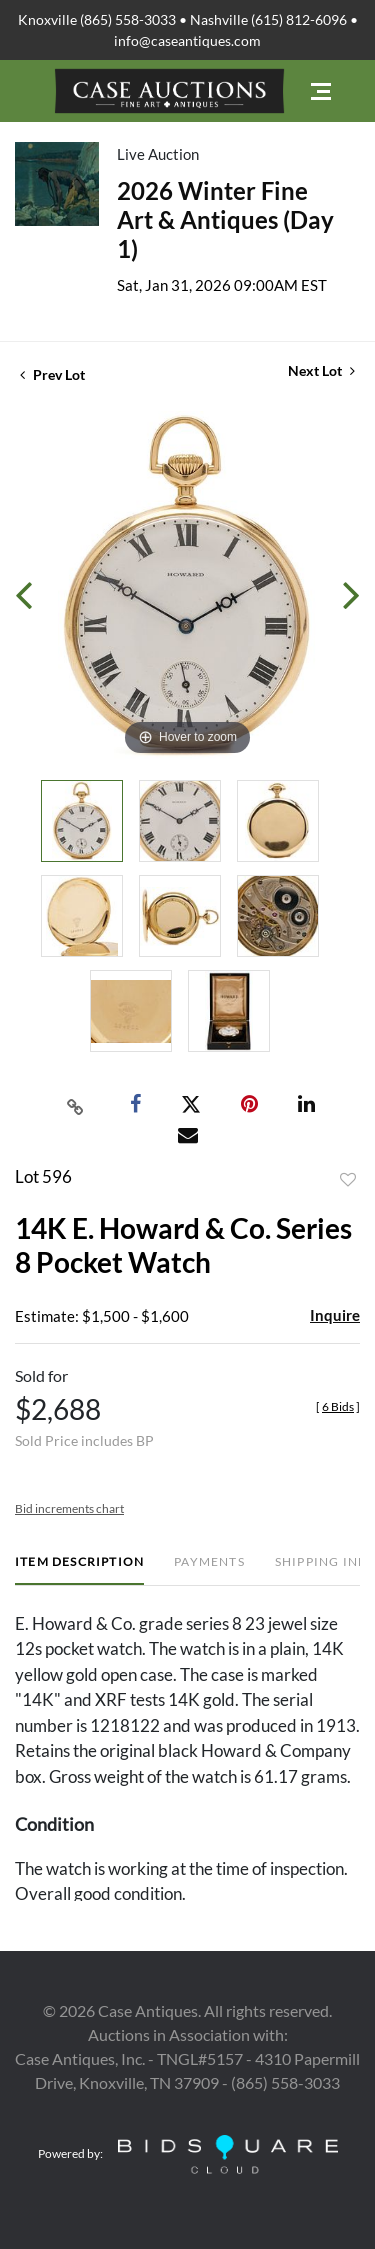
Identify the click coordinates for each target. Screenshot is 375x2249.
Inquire (335, 1315)
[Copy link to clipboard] (75, 1105)
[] (338, 1406)
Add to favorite (348, 1180)
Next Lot (321, 370)
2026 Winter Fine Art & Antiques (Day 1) (225, 219)
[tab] (79, 1569)
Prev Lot (52, 374)
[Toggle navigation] (321, 91)
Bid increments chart (69, 1508)
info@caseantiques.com (187, 40)
